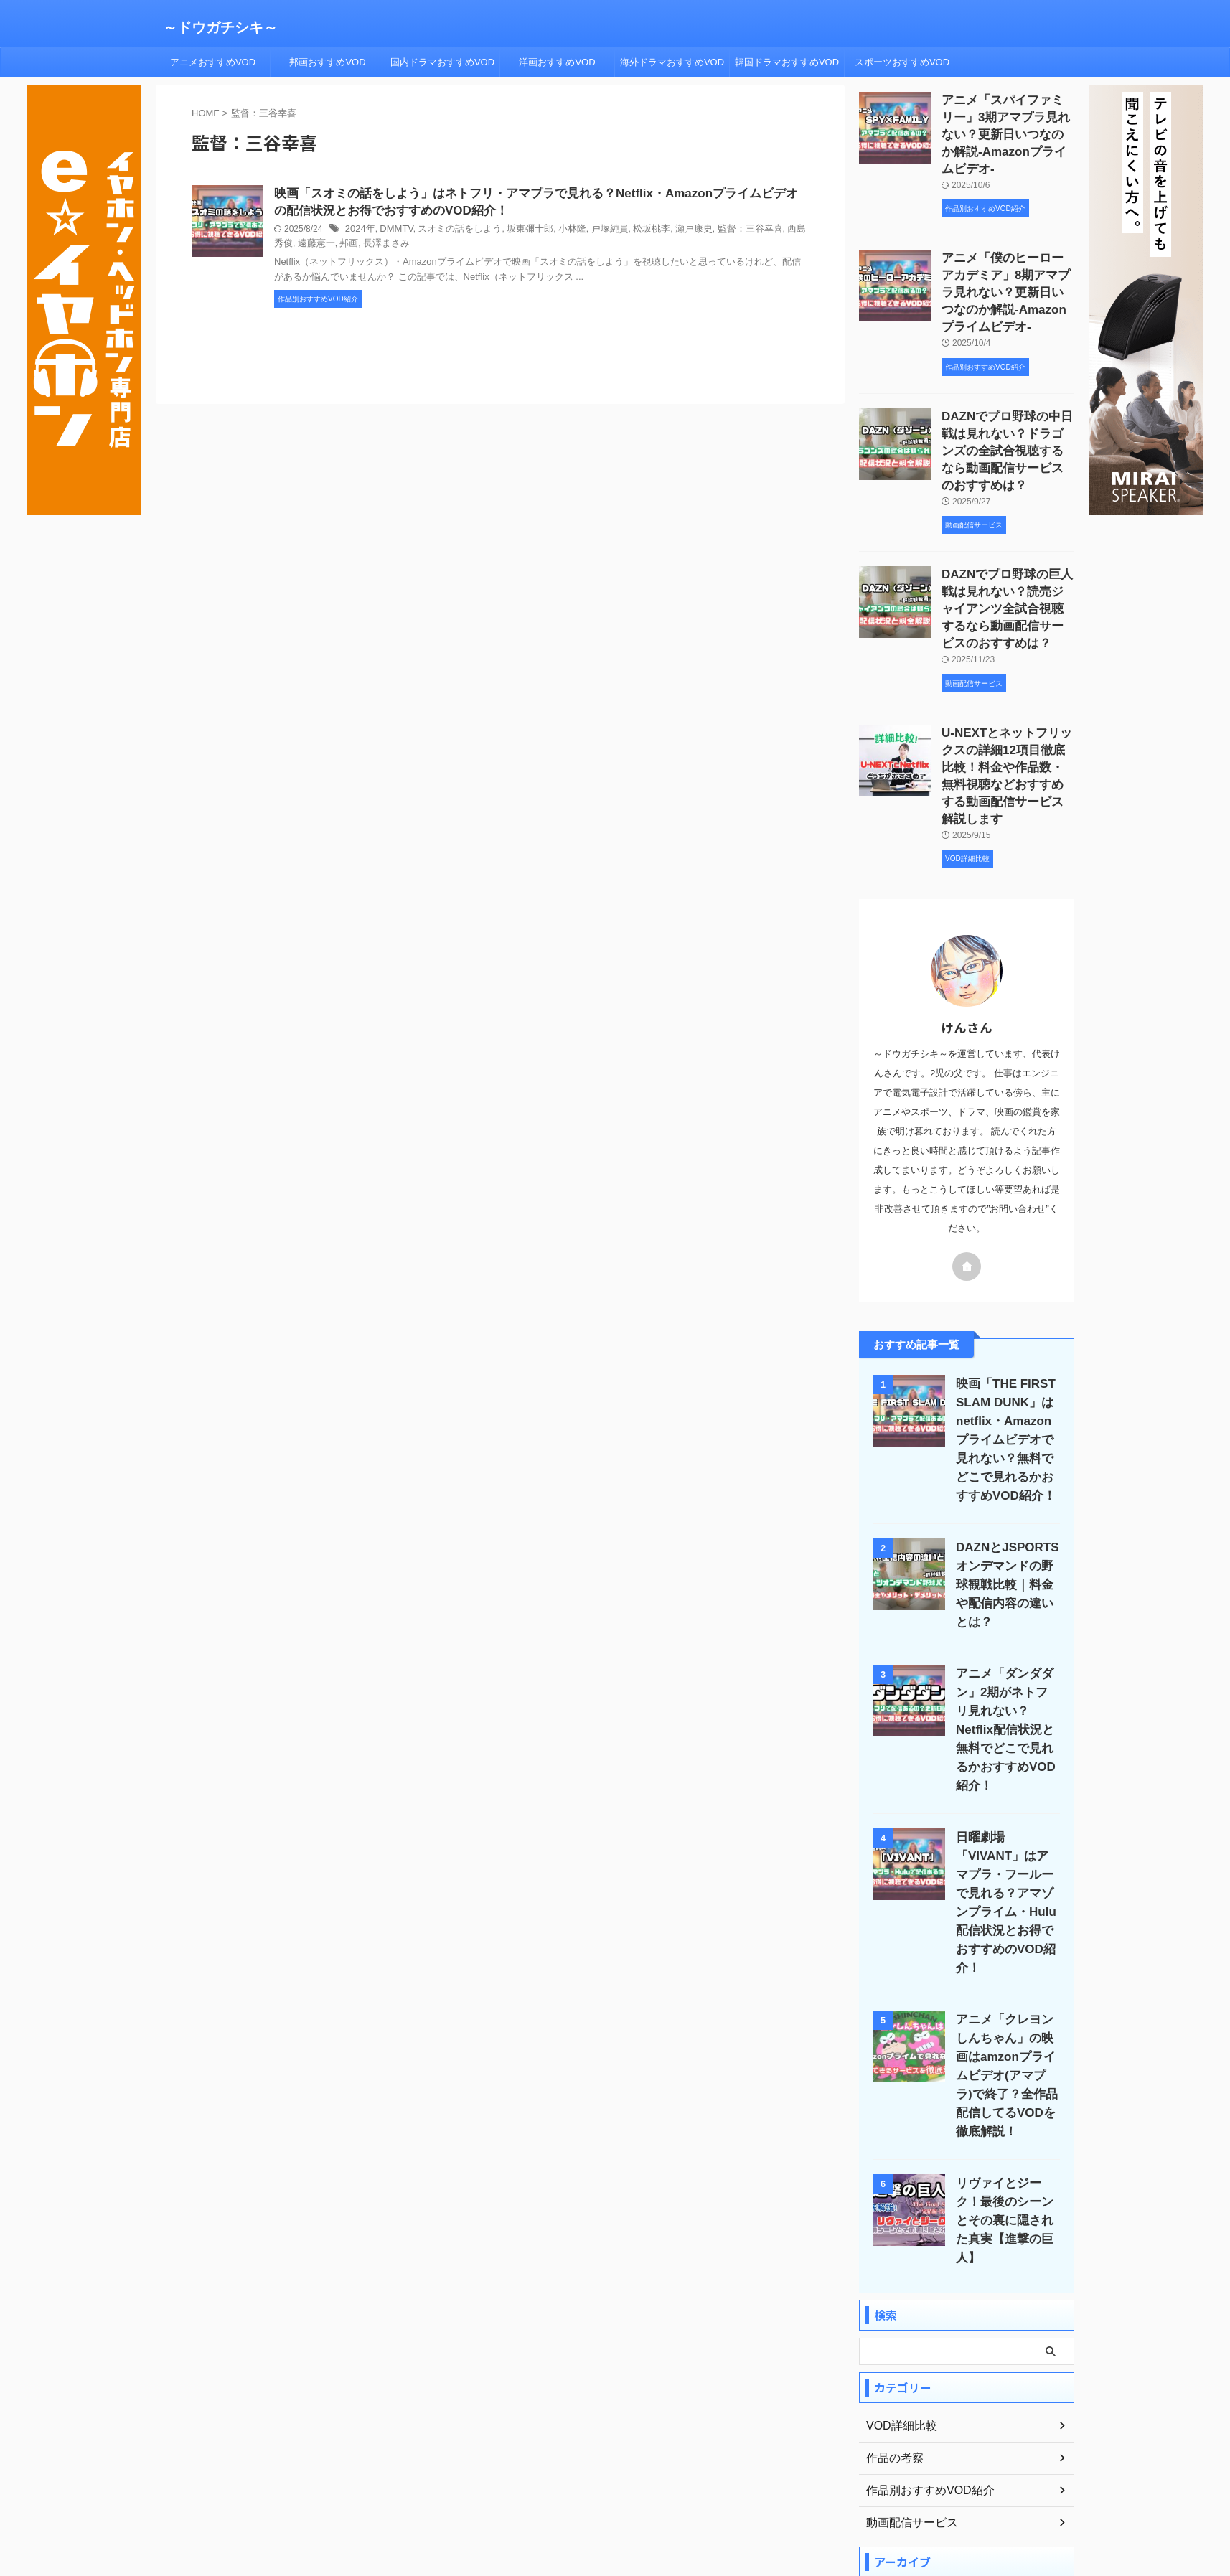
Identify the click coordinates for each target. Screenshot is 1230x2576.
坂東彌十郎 (516, 232)
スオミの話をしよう (452, 232)
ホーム (458, 2495)
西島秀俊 (773, 232)
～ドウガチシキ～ (220, 27)
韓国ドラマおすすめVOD (787, 62)
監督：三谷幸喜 (722, 232)
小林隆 (556, 232)
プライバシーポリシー (602, 2495)
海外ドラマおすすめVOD (672, 62)
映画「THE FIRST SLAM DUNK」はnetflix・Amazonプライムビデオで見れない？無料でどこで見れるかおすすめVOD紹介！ (1004, 1384)
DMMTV (392, 232)
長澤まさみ (348, 246)
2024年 (359, 232)
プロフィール (515, 2495)
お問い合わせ (759, 2495)
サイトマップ (689, 2495)
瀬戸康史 (669, 232)
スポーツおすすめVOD (902, 62)
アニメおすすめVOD (212, 62)
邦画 (313, 246)
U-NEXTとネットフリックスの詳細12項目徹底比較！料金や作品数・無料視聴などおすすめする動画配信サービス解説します (1008, 725)
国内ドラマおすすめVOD (442, 62)
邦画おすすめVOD (327, 62)
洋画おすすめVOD (557, 62)
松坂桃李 (630, 232)
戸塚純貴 (591, 232)
